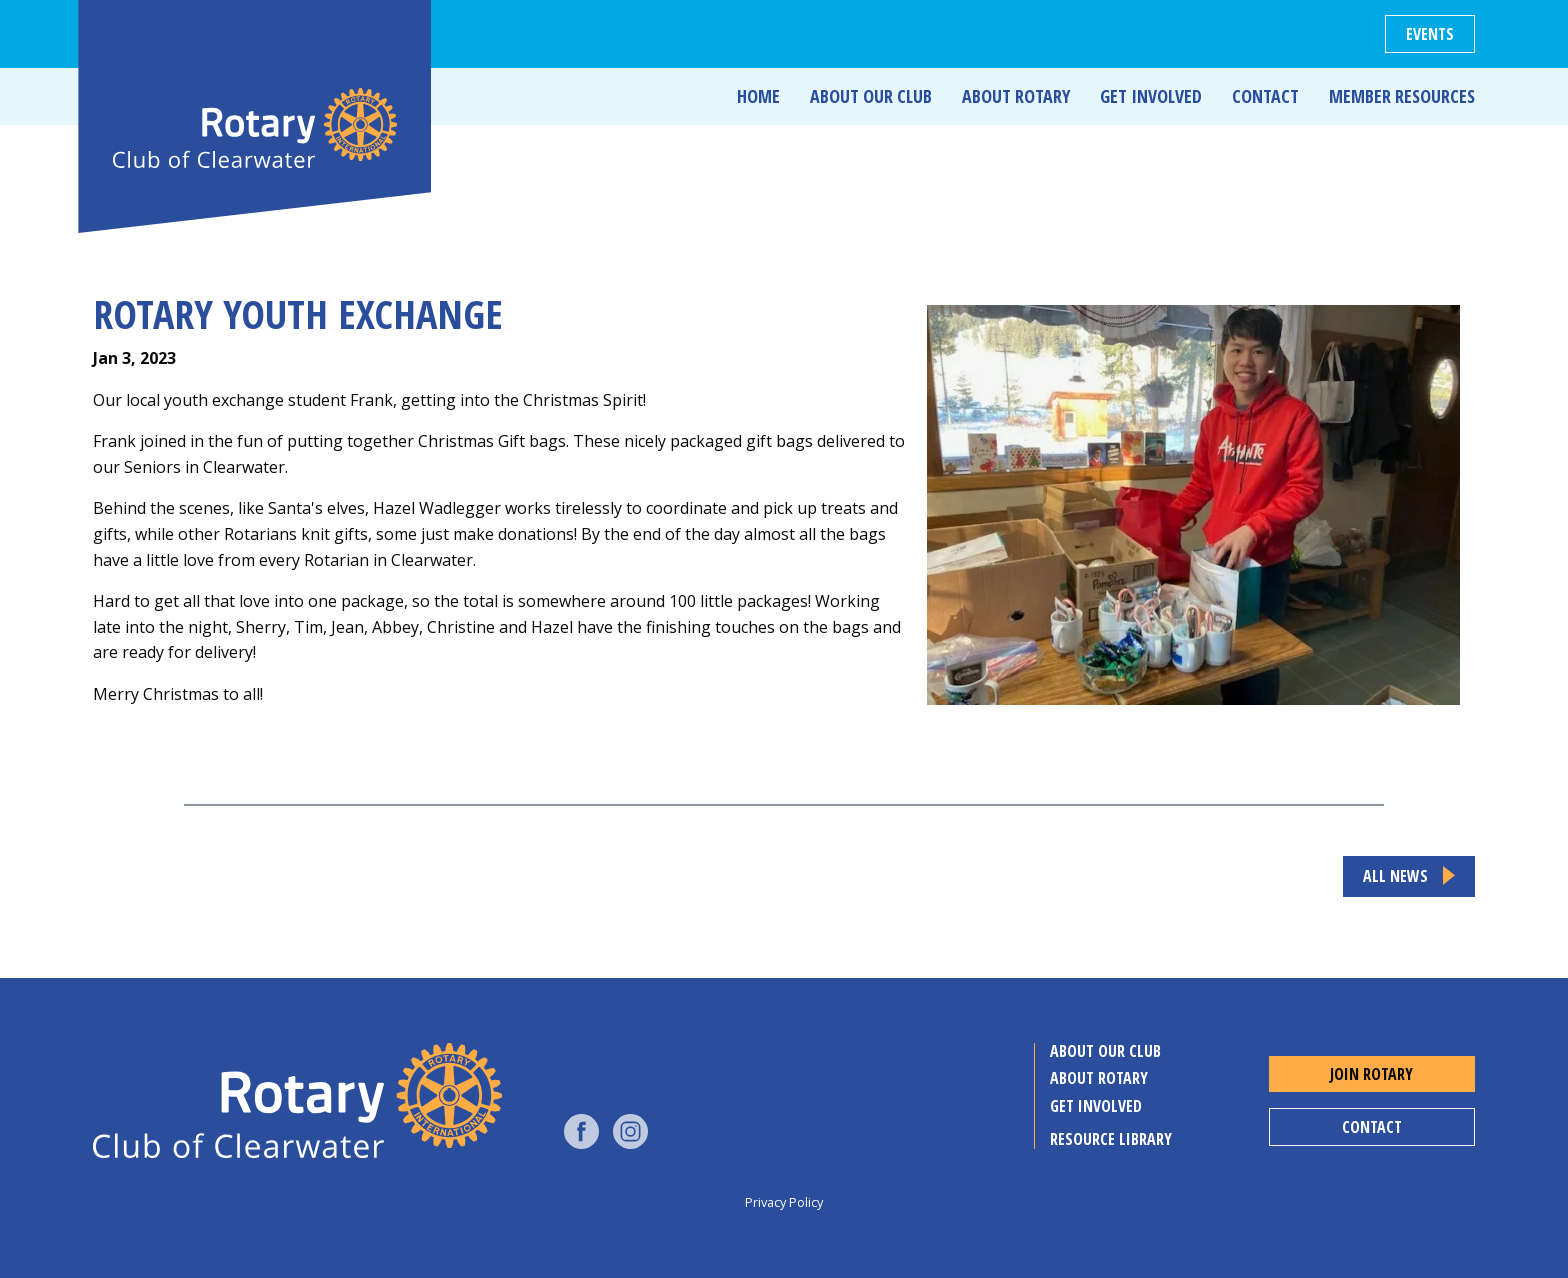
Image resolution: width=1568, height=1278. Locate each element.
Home (758, 96)
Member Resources (1402, 96)
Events (1430, 34)
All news (1395, 876)
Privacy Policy (784, 1202)
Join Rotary (1371, 1074)
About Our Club (871, 96)
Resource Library (1111, 1139)
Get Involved (1151, 96)
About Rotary (1016, 96)
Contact (1265, 96)
